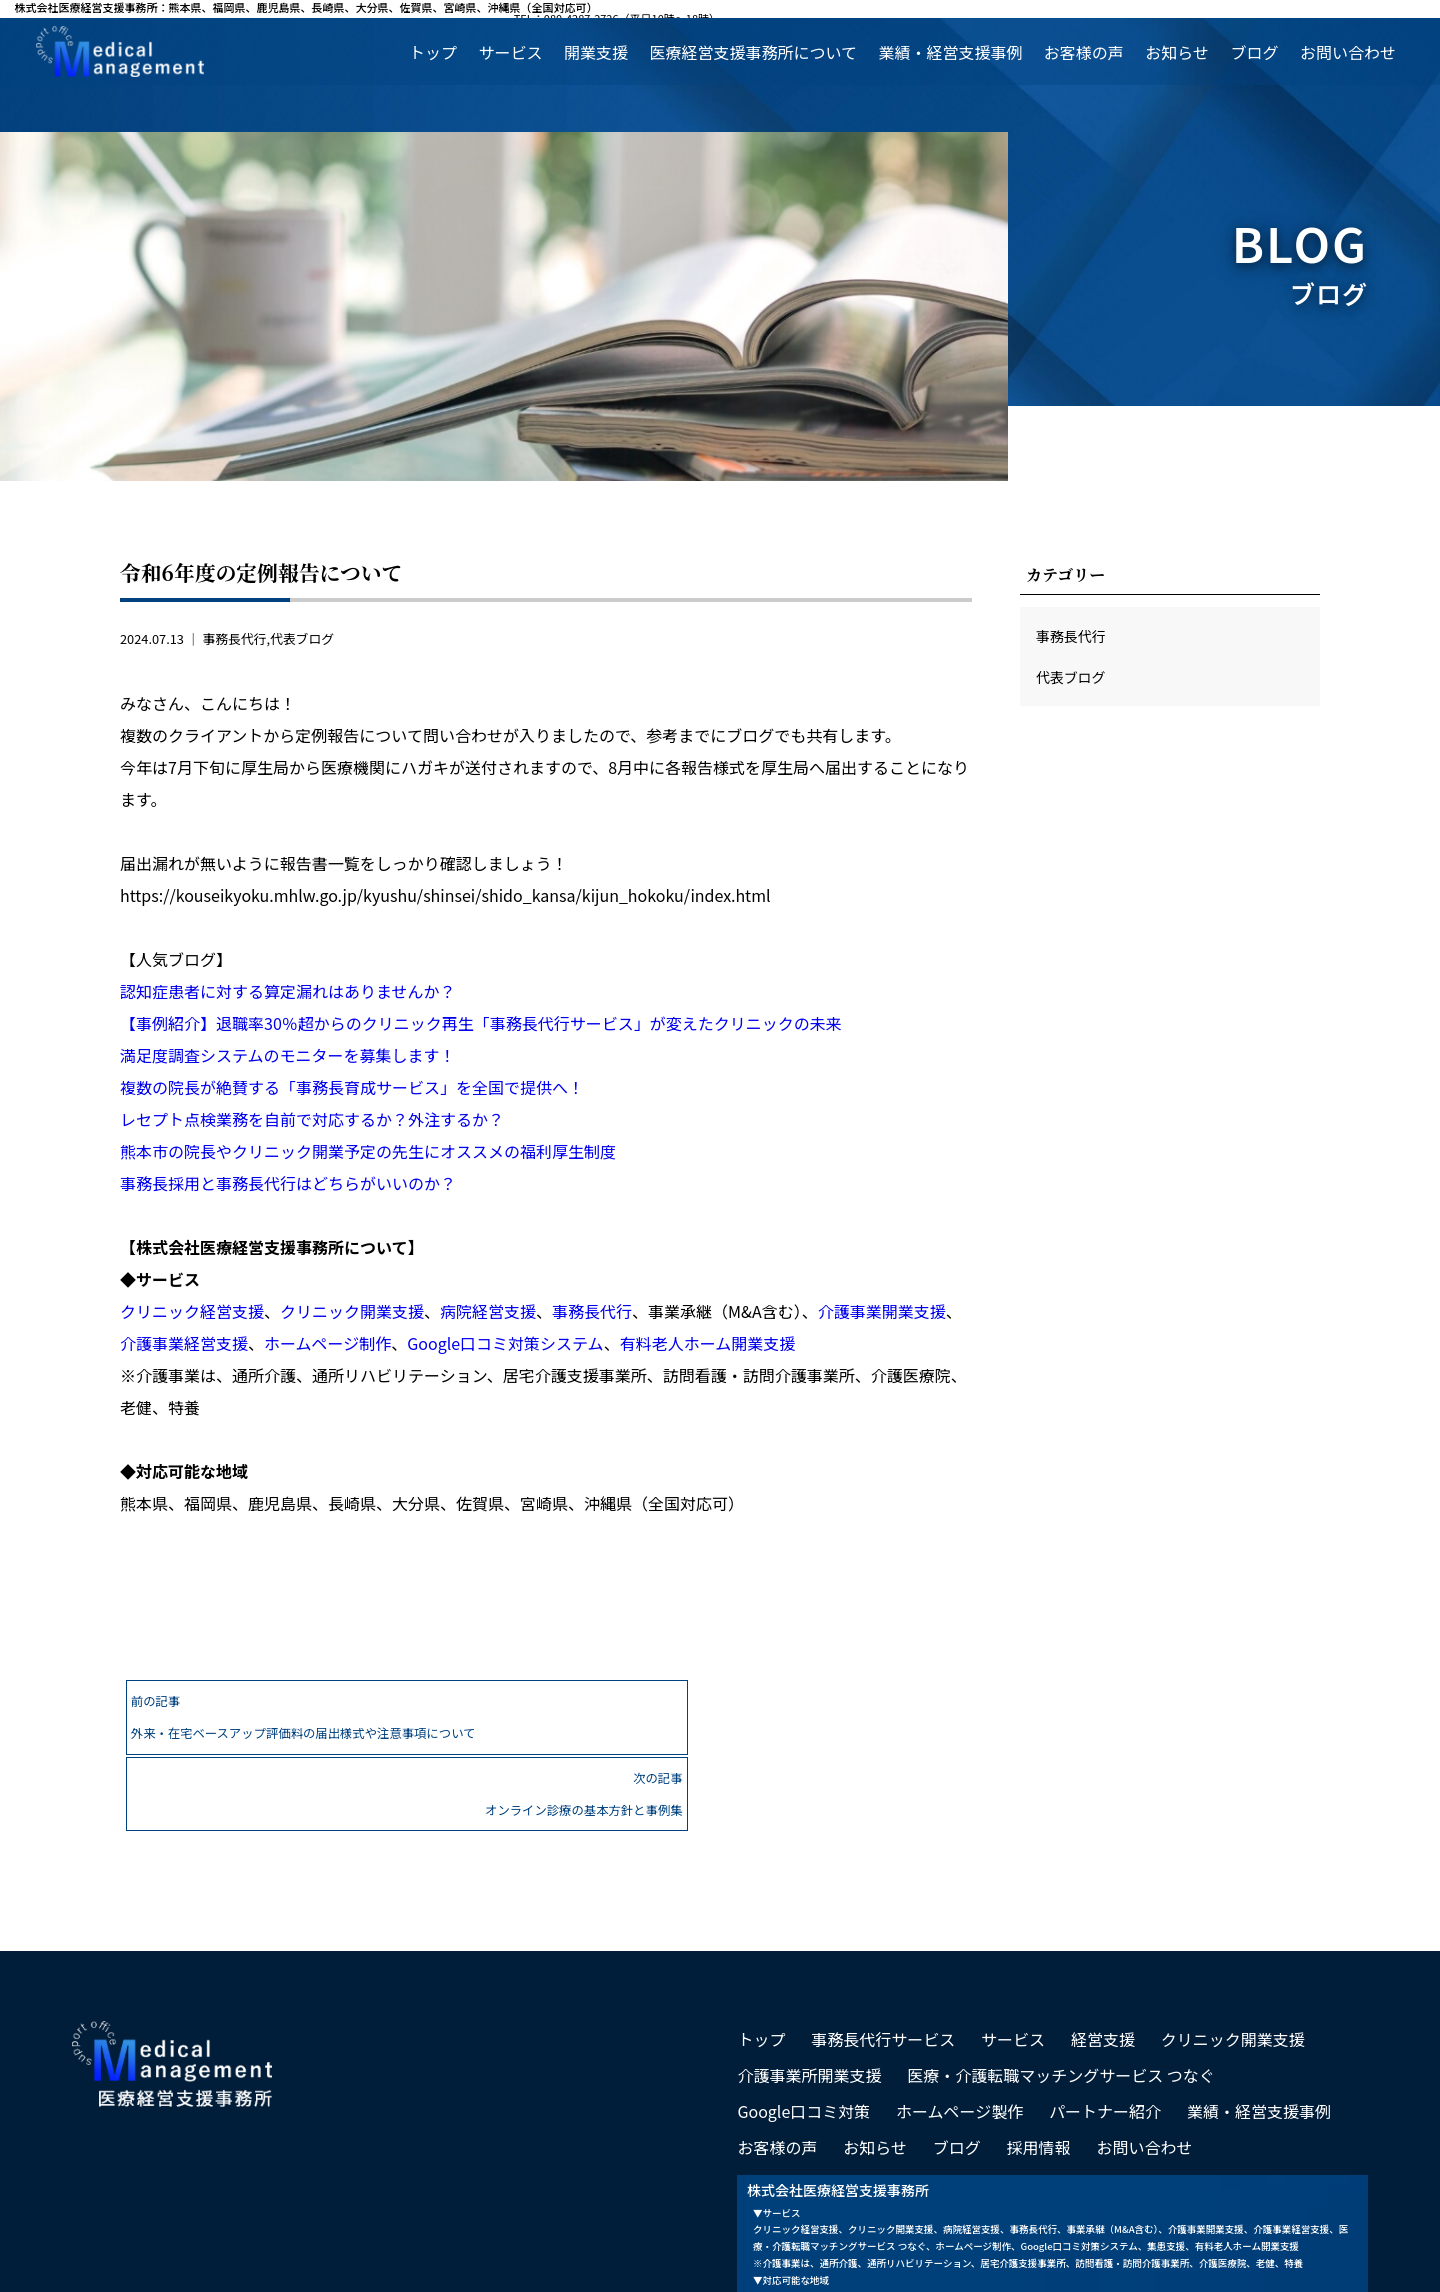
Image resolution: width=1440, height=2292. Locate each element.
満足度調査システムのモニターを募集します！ (288, 1055)
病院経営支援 (488, 1311)
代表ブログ (302, 638)
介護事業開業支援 (882, 1311)
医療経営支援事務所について (753, 52)
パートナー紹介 (1105, 2032)
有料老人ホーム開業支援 (708, 1343)
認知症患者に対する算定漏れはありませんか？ (288, 991)
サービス (510, 52)
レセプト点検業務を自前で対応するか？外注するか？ (312, 1119)
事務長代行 (234, 638)
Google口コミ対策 (803, 2032)
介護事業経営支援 (184, 1343)
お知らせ (1177, 52)
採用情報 (1039, 2068)
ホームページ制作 (327, 1343)
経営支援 (1103, 1960)
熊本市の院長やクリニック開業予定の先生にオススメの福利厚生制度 (368, 1151)
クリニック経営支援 (192, 1311)
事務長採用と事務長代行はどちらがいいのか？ (288, 1183)
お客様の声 (1084, 52)
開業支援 (596, 52)
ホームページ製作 (959, 2032)
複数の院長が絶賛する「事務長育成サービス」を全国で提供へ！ (352, 1087)
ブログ (1254, 52)
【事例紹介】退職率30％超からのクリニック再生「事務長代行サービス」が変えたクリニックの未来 (481, 1023)
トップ (433, 52)
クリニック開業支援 (352, 1311)
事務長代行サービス (883, 1960)
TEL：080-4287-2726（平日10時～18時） (1322, 8)
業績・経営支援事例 (950, 52)
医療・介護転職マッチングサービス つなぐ (1061, 1996)
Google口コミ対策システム (505, 1343)
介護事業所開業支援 (809, 1996)
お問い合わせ (1348, 52)
